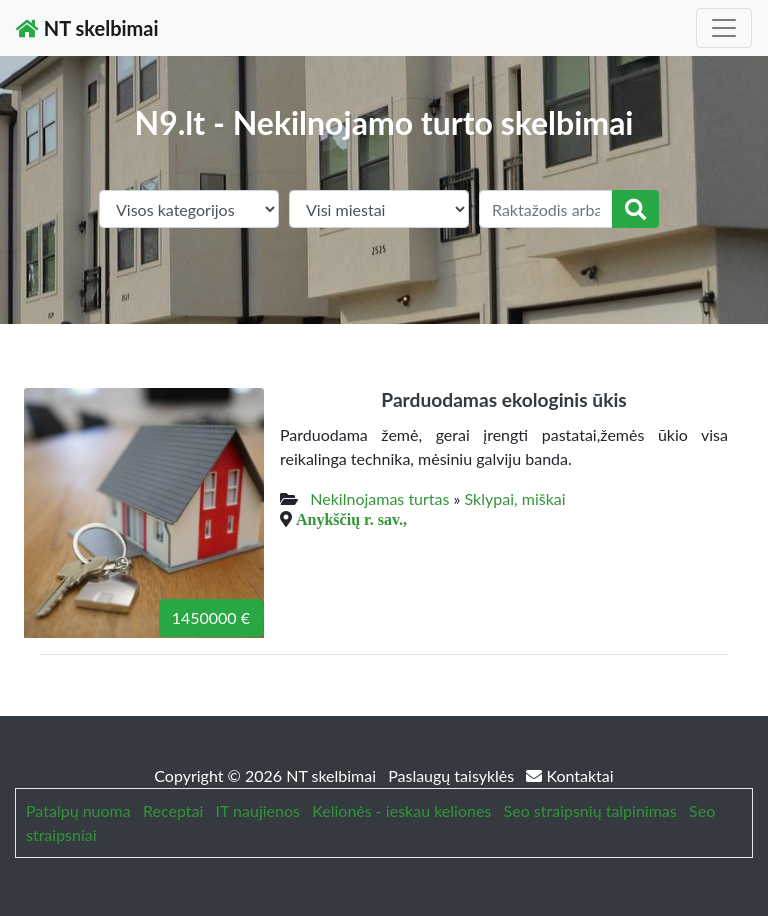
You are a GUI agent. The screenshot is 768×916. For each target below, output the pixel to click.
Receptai (173, 810)
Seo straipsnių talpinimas (590, 810)
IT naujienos (258, 810)
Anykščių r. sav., (351, 519)
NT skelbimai (87, 28)
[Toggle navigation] (724, 28)
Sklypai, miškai (515, 498)
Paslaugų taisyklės (453, 775)
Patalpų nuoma (78, 810)
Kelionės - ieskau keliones (401, 810)
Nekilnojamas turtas (379, 498)
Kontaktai (569, 775)
